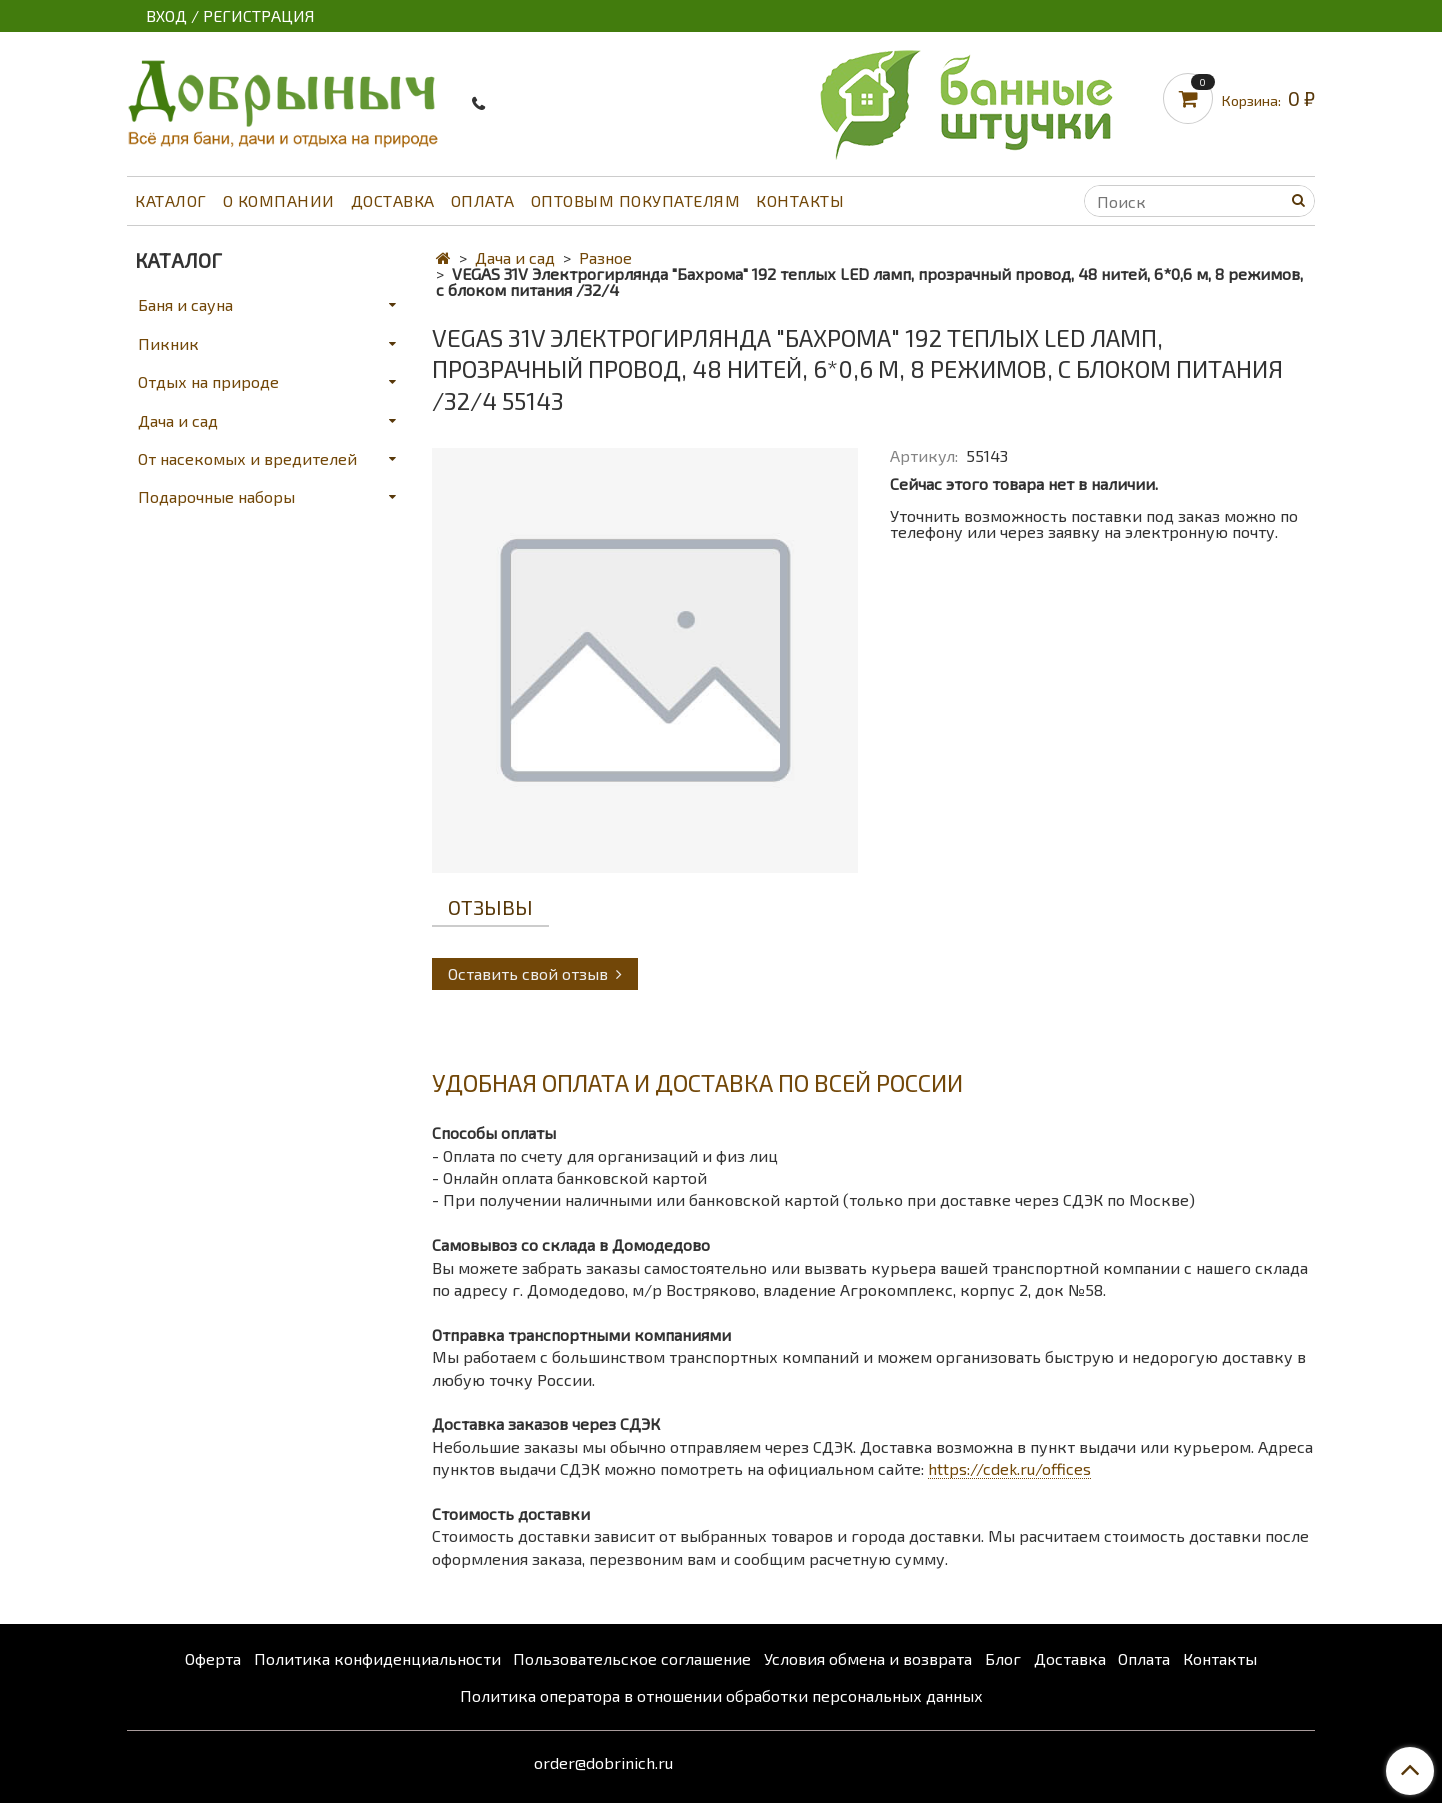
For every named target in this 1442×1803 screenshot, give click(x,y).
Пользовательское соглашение (632, 1658)
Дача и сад (515, 257)
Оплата (483, 200)
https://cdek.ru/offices (1009, 1468)
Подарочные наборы (216, 496)
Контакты (800, 200)
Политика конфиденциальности (377, 1658)
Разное (605, 257)
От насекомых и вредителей (247, 458)
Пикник (168, 343)
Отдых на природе (208, 381)
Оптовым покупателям (636, 200)
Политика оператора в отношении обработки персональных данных (721, 1695)
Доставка (393, 200)
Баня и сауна (185, 304)
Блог (1003, 1658)
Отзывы (490, 907)
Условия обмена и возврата (868, 1658)
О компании (279, 200)
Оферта (213, 1658)
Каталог (171, 200)
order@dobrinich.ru (603, 1762)
